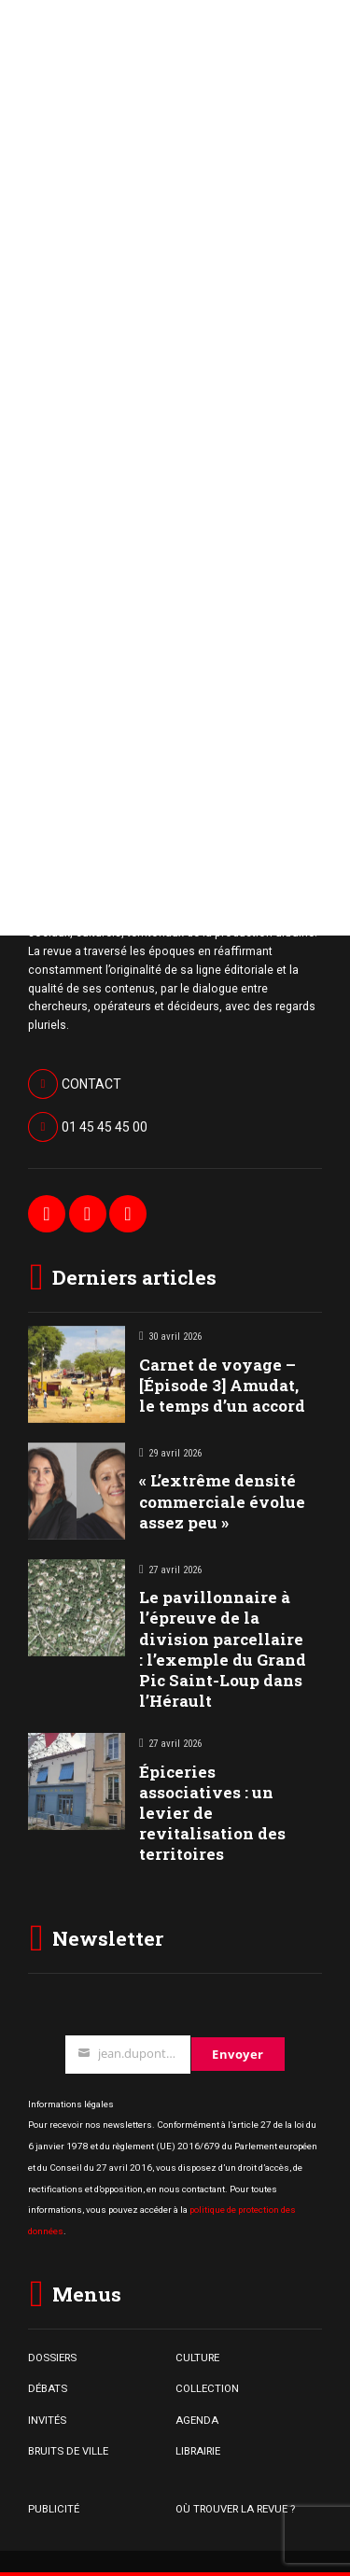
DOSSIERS (52, 2357)
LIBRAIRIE (197, 2450)
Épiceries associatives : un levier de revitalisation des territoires (212, 1813)
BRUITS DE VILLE (68, 2450)
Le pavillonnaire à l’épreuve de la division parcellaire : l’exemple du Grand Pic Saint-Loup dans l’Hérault (222, 1648)
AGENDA (196, 2420)
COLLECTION (207, 2388)
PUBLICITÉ (53, 2508)
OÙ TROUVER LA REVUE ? (235, 2508)
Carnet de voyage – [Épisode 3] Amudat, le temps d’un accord (222, 1385)
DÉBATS (47, 2388)
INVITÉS (47, 2420)
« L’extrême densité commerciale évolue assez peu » (222, 1501)
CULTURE (197, 2357)
